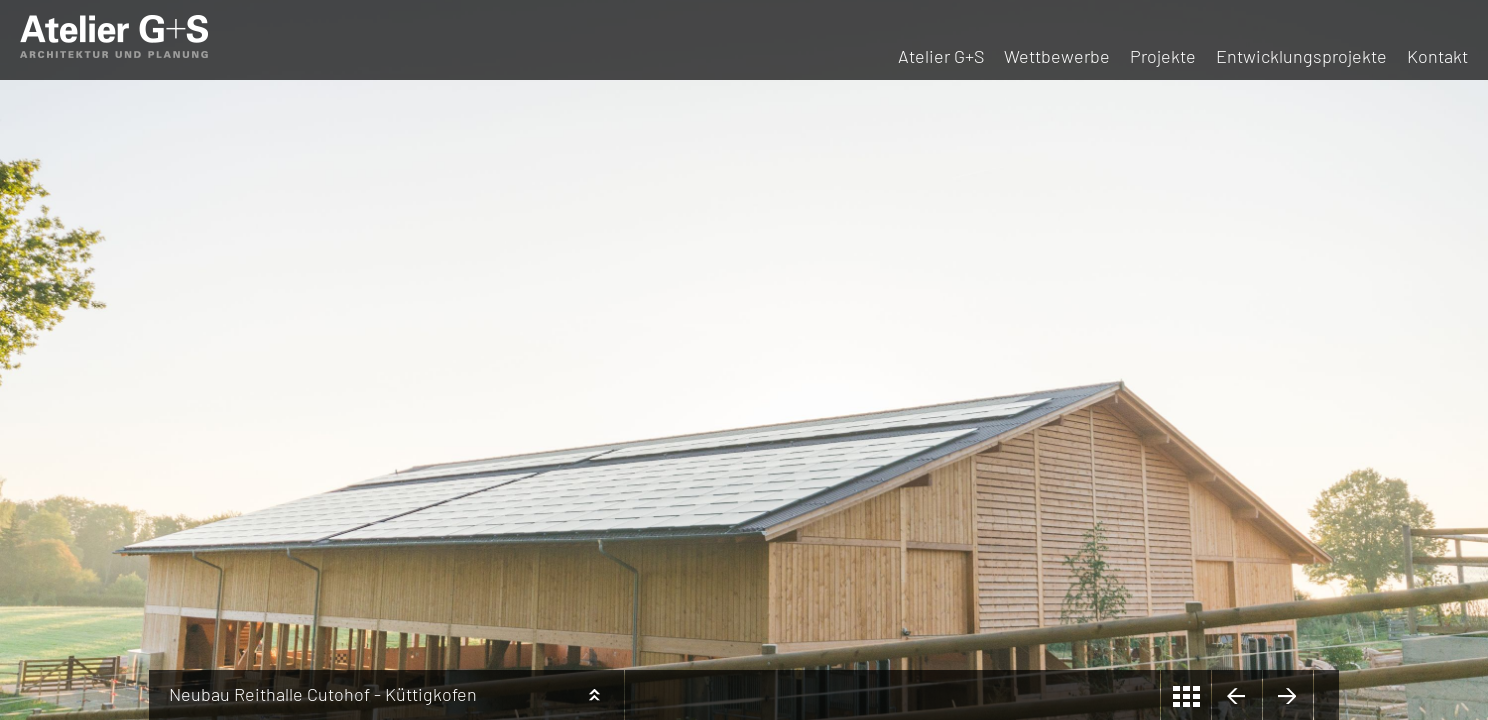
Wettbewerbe (1057, 56)
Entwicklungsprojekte (1301, 56)
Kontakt (1437, 56)
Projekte (1163, 56)
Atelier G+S (941, 56)
